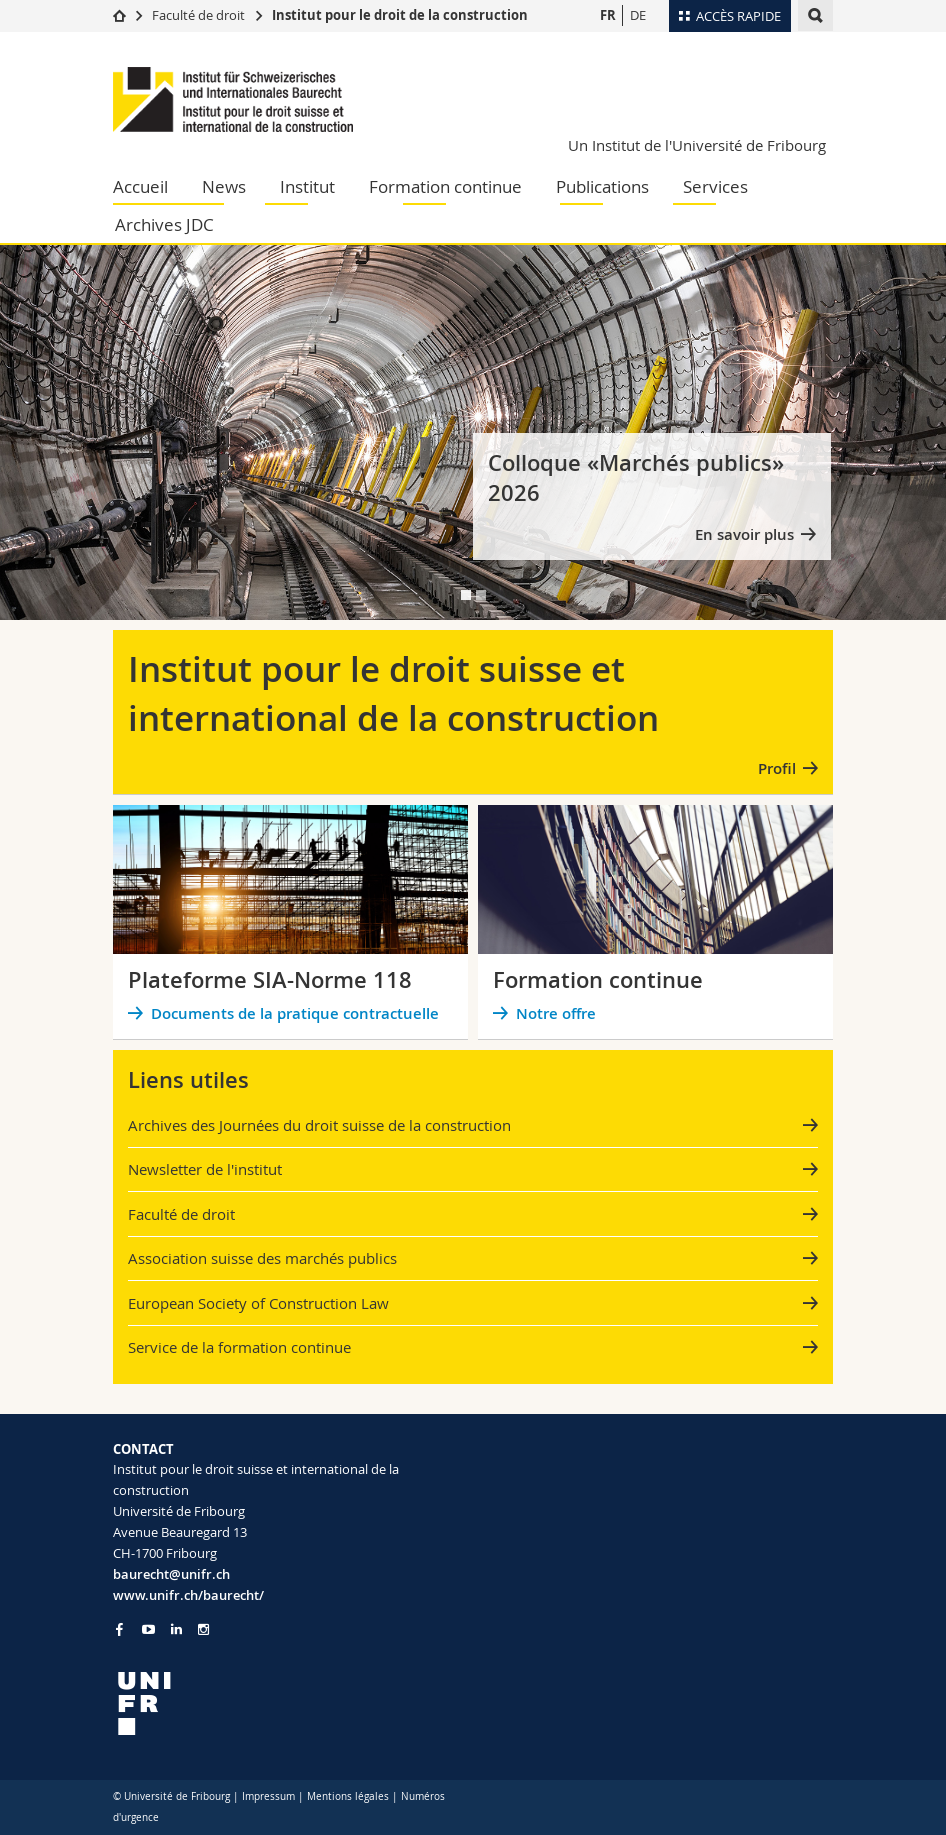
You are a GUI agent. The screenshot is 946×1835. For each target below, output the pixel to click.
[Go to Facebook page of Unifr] (119, 1629)
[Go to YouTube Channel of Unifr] (148, 1629)
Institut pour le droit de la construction (400, 15)
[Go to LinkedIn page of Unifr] (176, 1629)
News (224, 186)
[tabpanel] (473, 432)
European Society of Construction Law (258, 1303)
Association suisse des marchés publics (262, 1258)
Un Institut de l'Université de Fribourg (697, 145)
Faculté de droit (200, 15)
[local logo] (285, 1703)
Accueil (140, 186)
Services (715, 186)
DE (638, 15)
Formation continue (445, 186)
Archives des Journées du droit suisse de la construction (319, 1125)
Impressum (268, 1796)
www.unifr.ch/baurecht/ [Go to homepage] (188, 1595)
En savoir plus (744, 534)
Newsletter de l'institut (205, 1169)
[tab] (466, 595)
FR (608, 15)
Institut (307, 186)
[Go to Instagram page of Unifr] (203, 1629)
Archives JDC (164, 224)
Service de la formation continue (239, 1347)
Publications (602, 186)
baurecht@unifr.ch (171, 1574)
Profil (777, 768)
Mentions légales (348, 1796)
